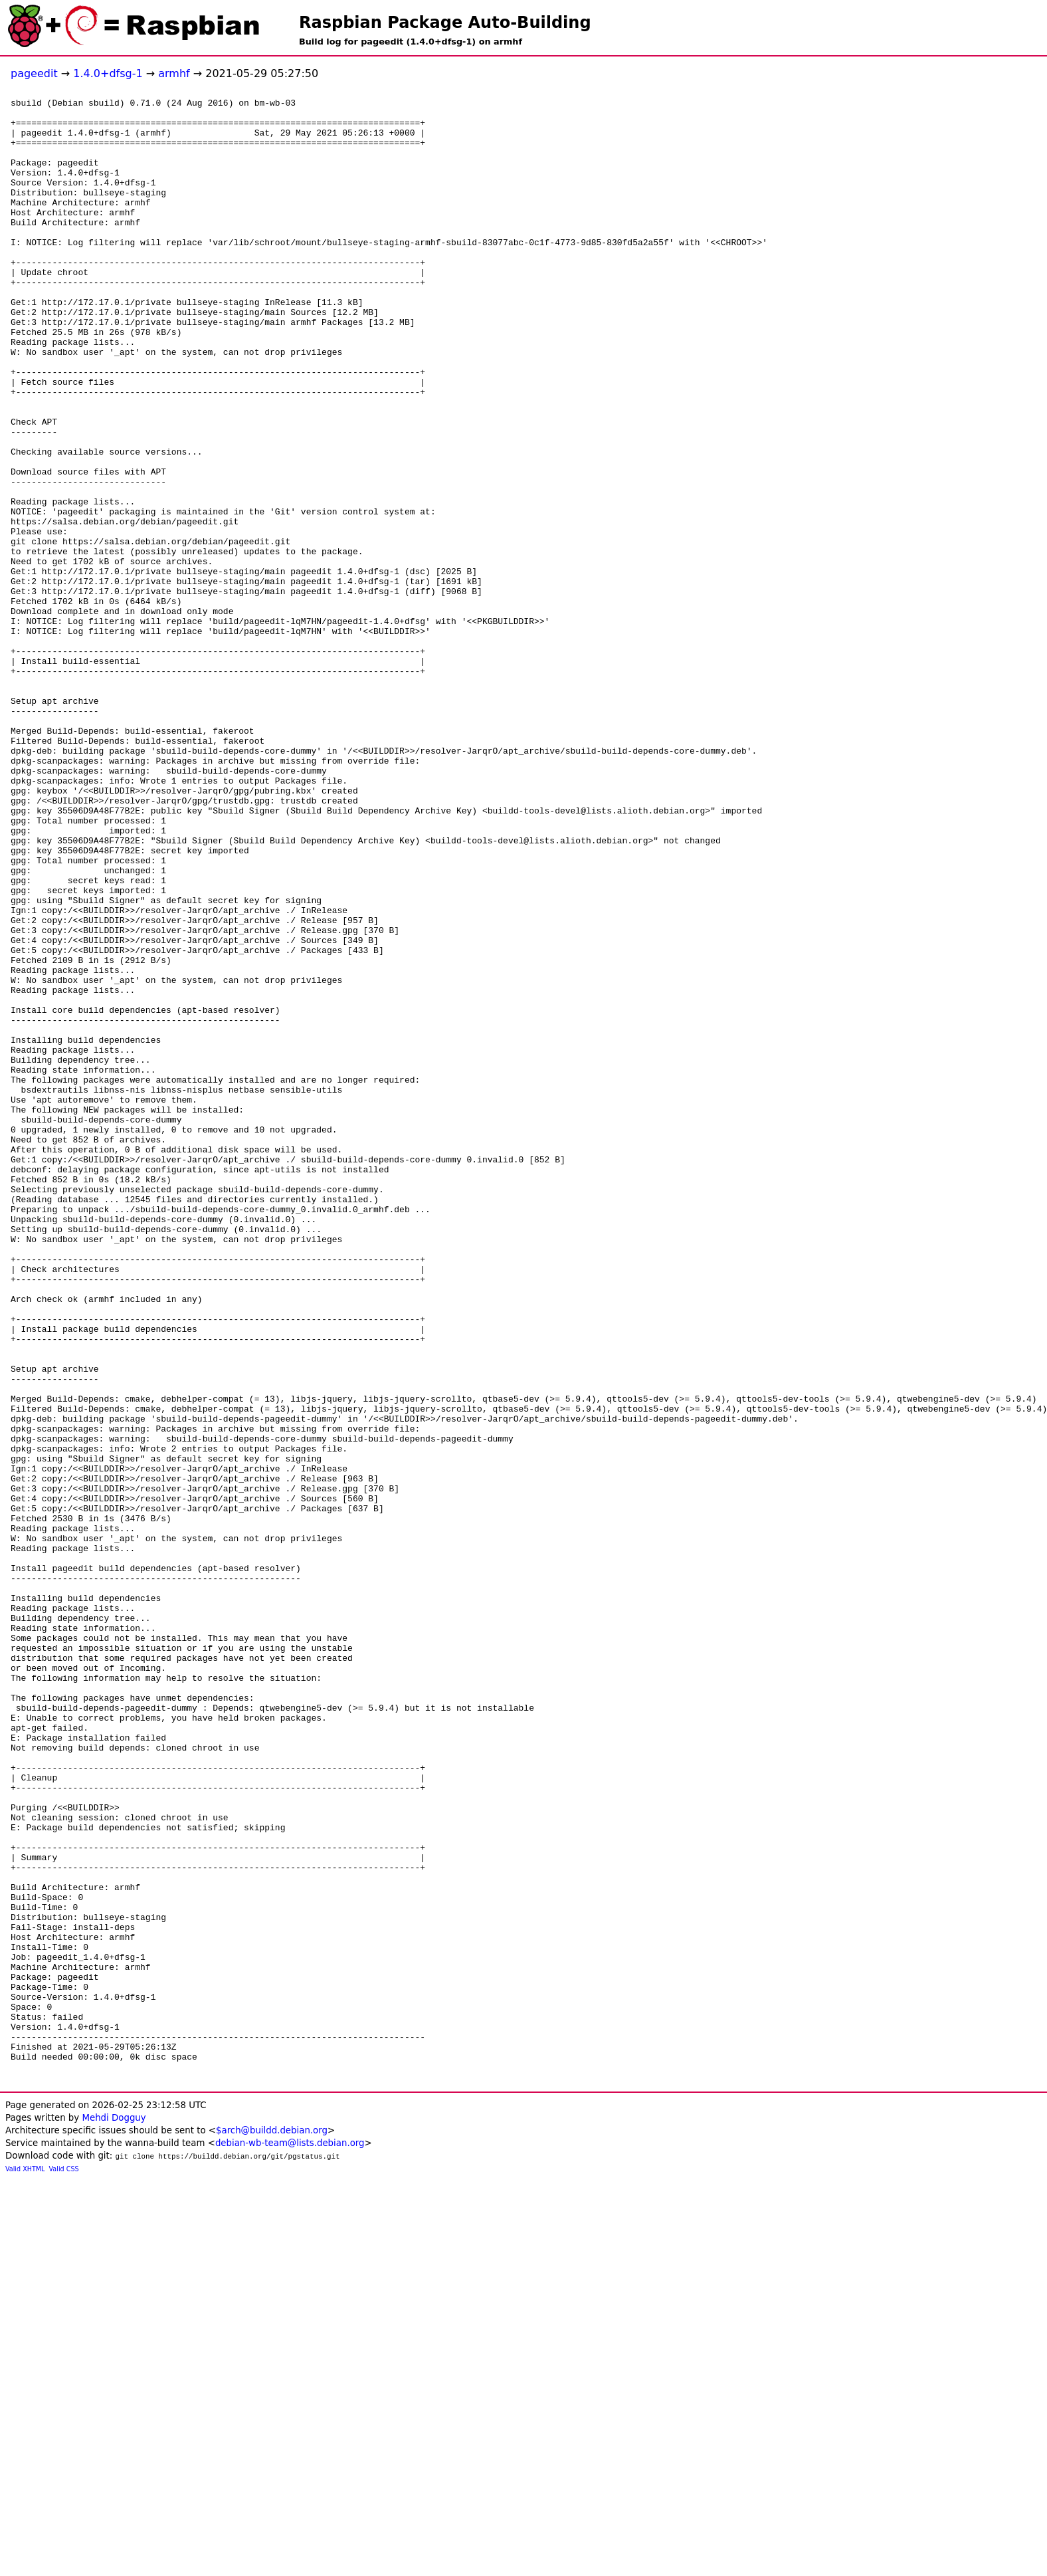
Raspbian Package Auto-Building (445, 22)
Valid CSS (64, 2565)
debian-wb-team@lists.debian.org (290, 2540)
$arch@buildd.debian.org (272, 2527)
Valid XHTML (25, 2565)
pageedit (34, 73)
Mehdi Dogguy (113, 2515)
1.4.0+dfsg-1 (107, 73)
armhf (173, 73)
